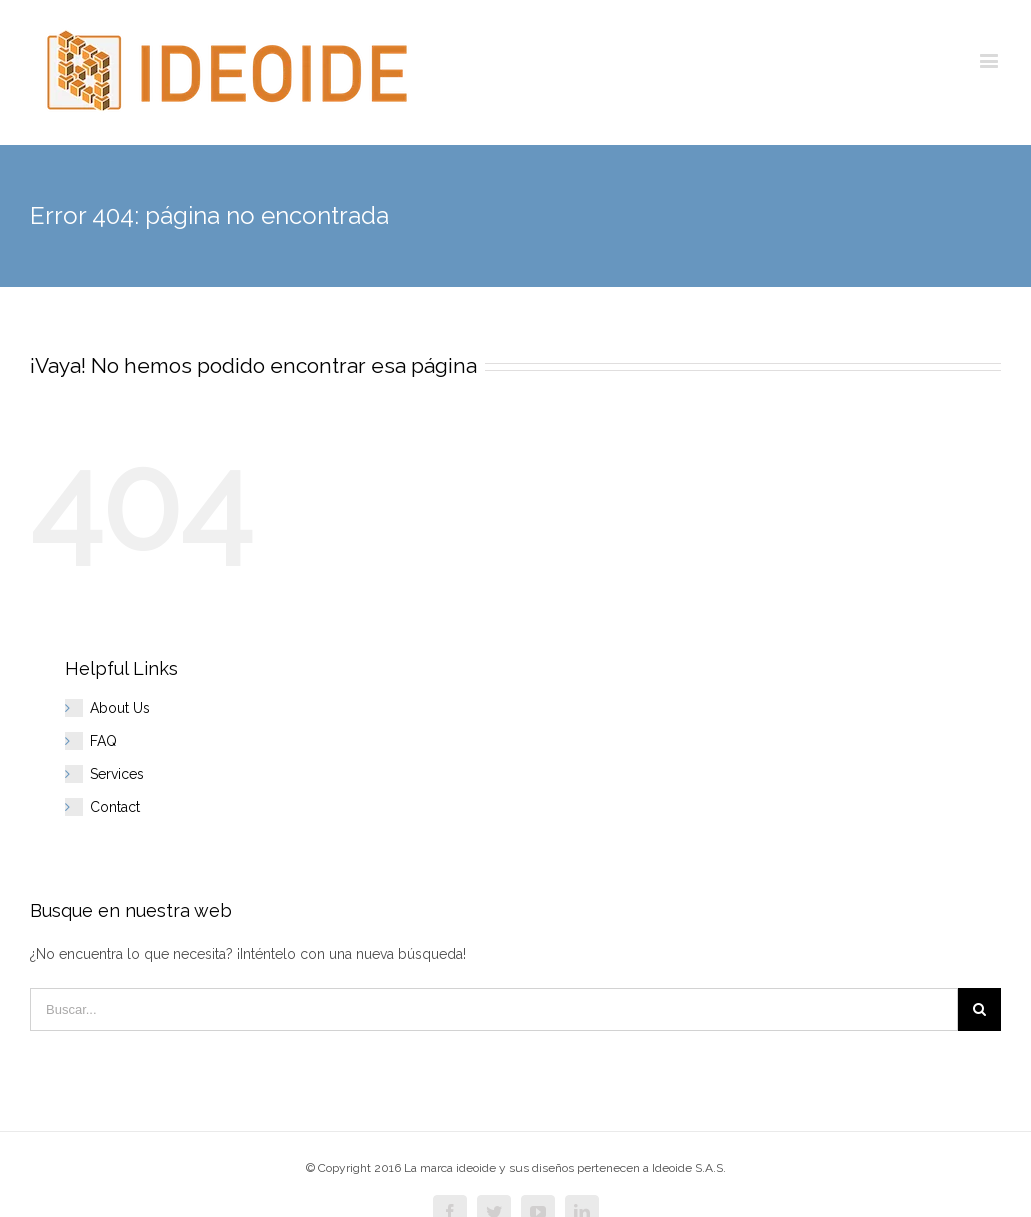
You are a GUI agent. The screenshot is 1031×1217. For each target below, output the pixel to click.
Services (117, 774)
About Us (120, 708)
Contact (115, 807)
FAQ (103, 741)
